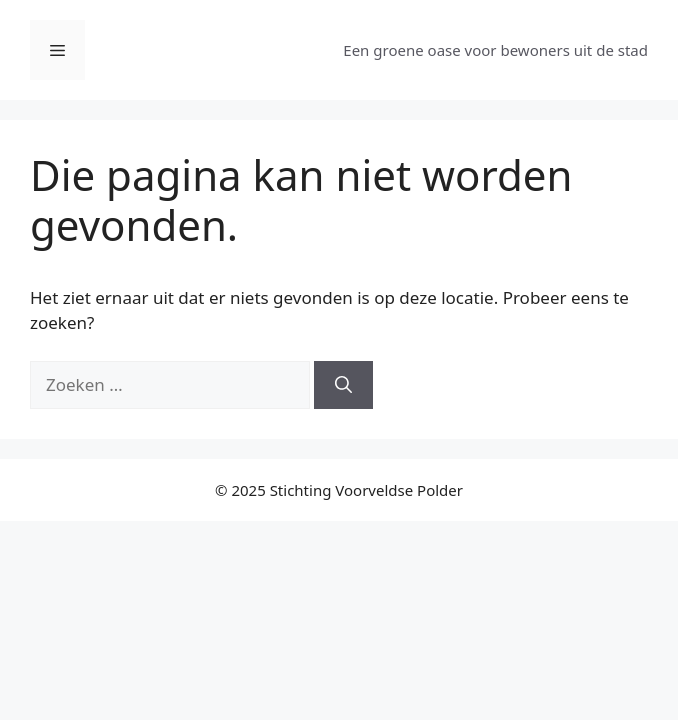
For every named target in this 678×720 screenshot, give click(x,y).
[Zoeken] (343, 385)
